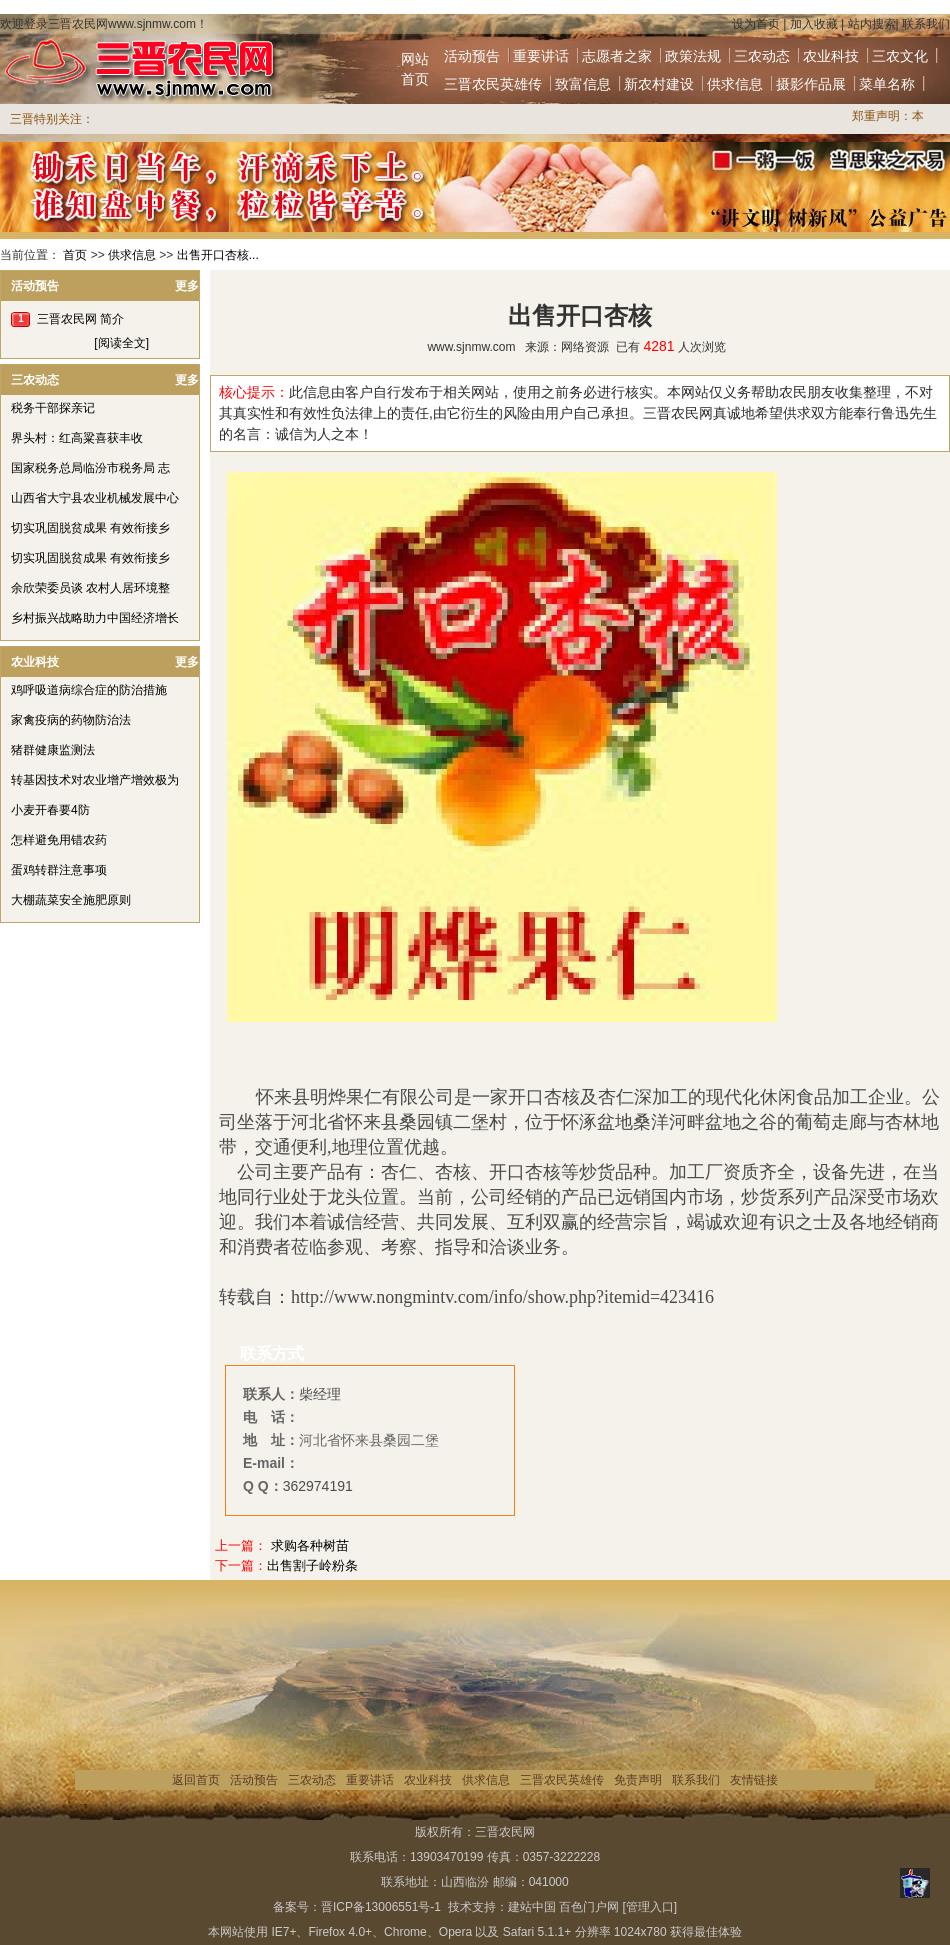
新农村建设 (659, 84)
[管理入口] (649, 1907)
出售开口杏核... (218, 255)
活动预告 (472, 56)
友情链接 (754, 1780)
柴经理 (320, 1394)
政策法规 (693, 56)
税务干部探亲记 (53, 408)
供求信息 (735, 84)
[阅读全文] (121, 343)
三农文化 (900, 56)
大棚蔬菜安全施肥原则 (71, 900)
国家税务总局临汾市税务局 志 (90, 468)
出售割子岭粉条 (312, 1565)
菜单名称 (887, 84)
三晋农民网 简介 (80, 319)
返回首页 (196, 1780)
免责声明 (638, 1780)
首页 (75, 255)
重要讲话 (541, 56)
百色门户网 (589, 1907)
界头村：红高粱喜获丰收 (77, 438)
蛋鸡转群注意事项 (59, 870)
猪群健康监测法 (53, 750)
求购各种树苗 (310, 1545)
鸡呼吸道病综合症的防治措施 (89, 690)
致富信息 (583, 84)
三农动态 (762, 56)
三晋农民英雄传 (493, 84)
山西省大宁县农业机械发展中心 (95, 498)
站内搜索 (872, 24)
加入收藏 (814, 24)
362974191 (318, 1486)
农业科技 (831, 56)
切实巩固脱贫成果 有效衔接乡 (90, 528)
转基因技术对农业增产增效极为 (95, 780)
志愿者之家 (617, 56)
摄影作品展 (811, 84)
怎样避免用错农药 (59, 840)
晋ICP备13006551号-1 (381, 1907)
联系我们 (926, 24)
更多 (187, 286)
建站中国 (532, 1907)
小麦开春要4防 (50, 810)
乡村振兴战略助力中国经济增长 (95, 618)
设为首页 (756, 24)
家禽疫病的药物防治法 (71, 720)
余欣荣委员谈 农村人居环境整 (90, 588)
